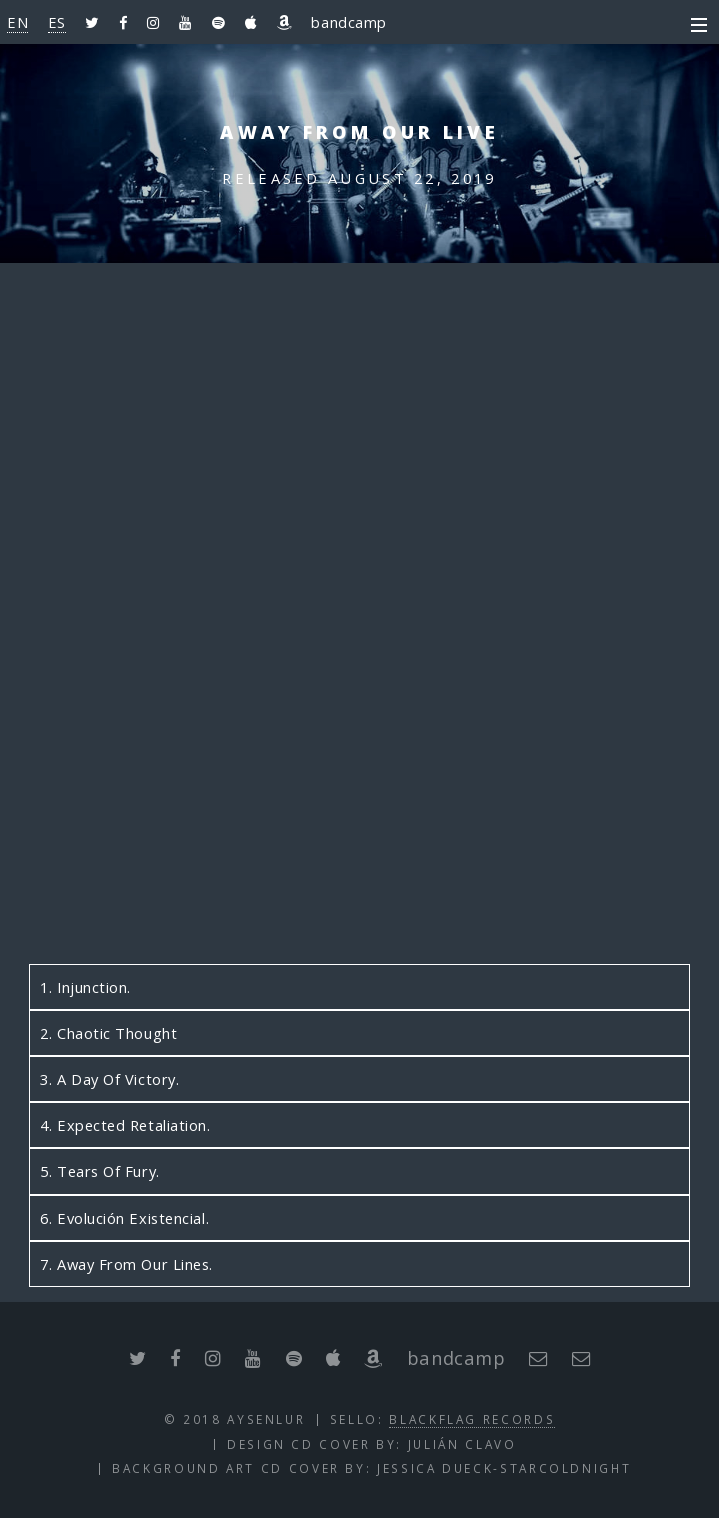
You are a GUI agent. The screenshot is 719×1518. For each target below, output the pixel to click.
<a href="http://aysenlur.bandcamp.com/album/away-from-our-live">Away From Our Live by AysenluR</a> (359, 632)
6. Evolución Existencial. (124, 1218)
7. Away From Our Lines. (126, 1264)
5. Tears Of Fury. (99, 1171)
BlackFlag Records (472, 1419)
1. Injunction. (85, 987)
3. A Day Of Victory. (109, 1079)
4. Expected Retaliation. (125, 1125)
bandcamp (348, 22)
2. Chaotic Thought (108, 1033)
